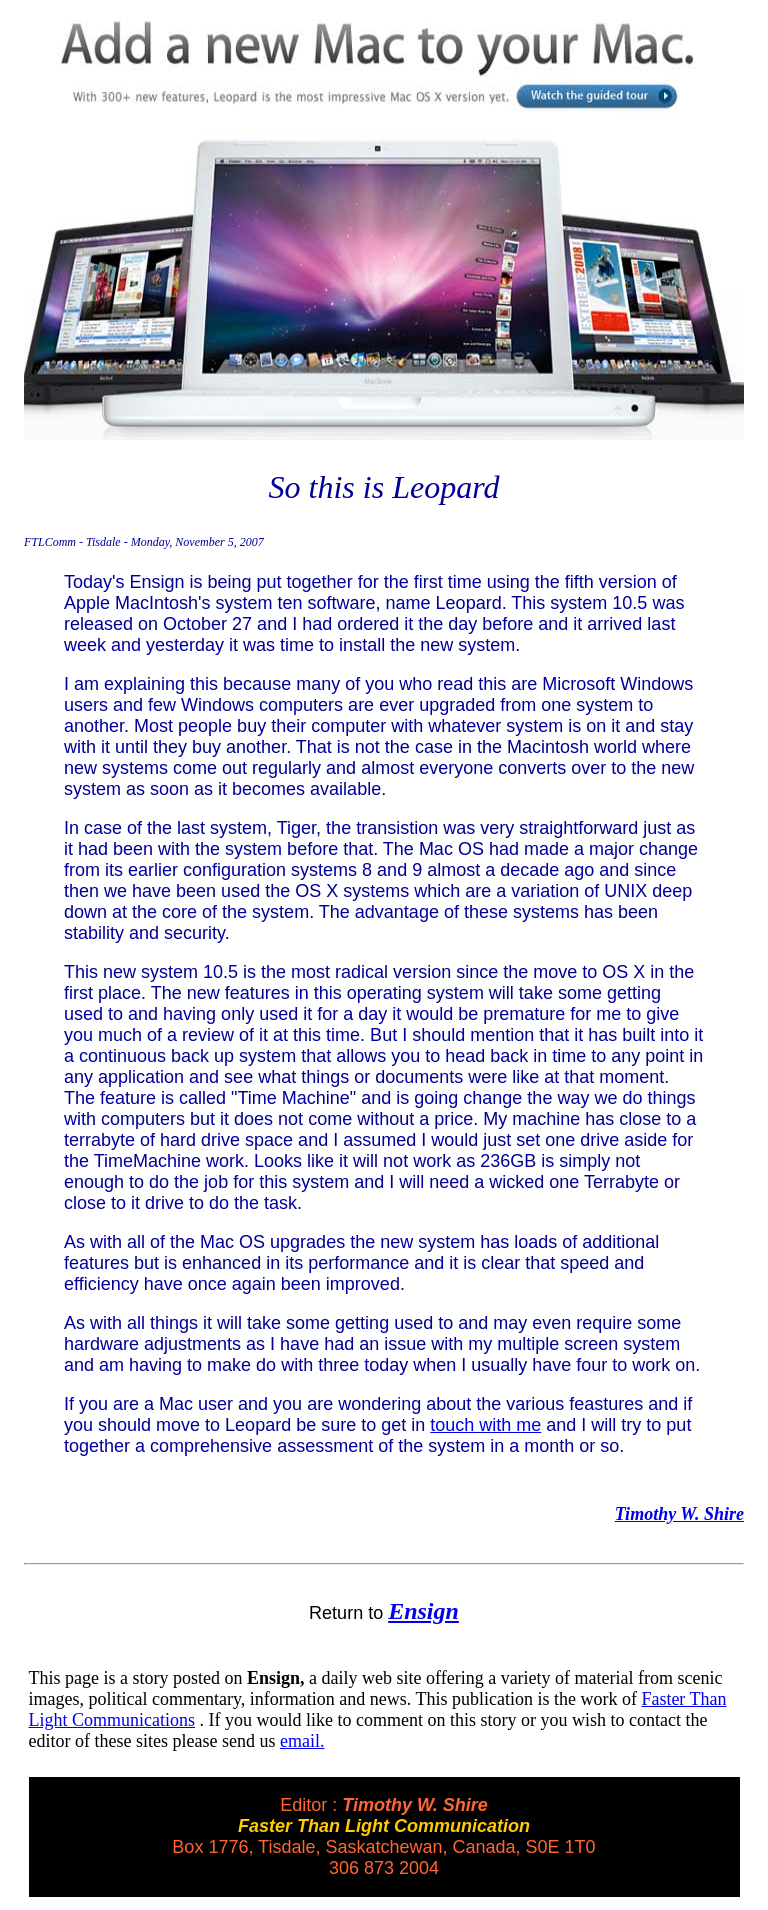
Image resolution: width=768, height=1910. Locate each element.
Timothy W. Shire (679, 1514)
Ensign (423, 1611)
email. (302, 1741)
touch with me (485, 1425)
